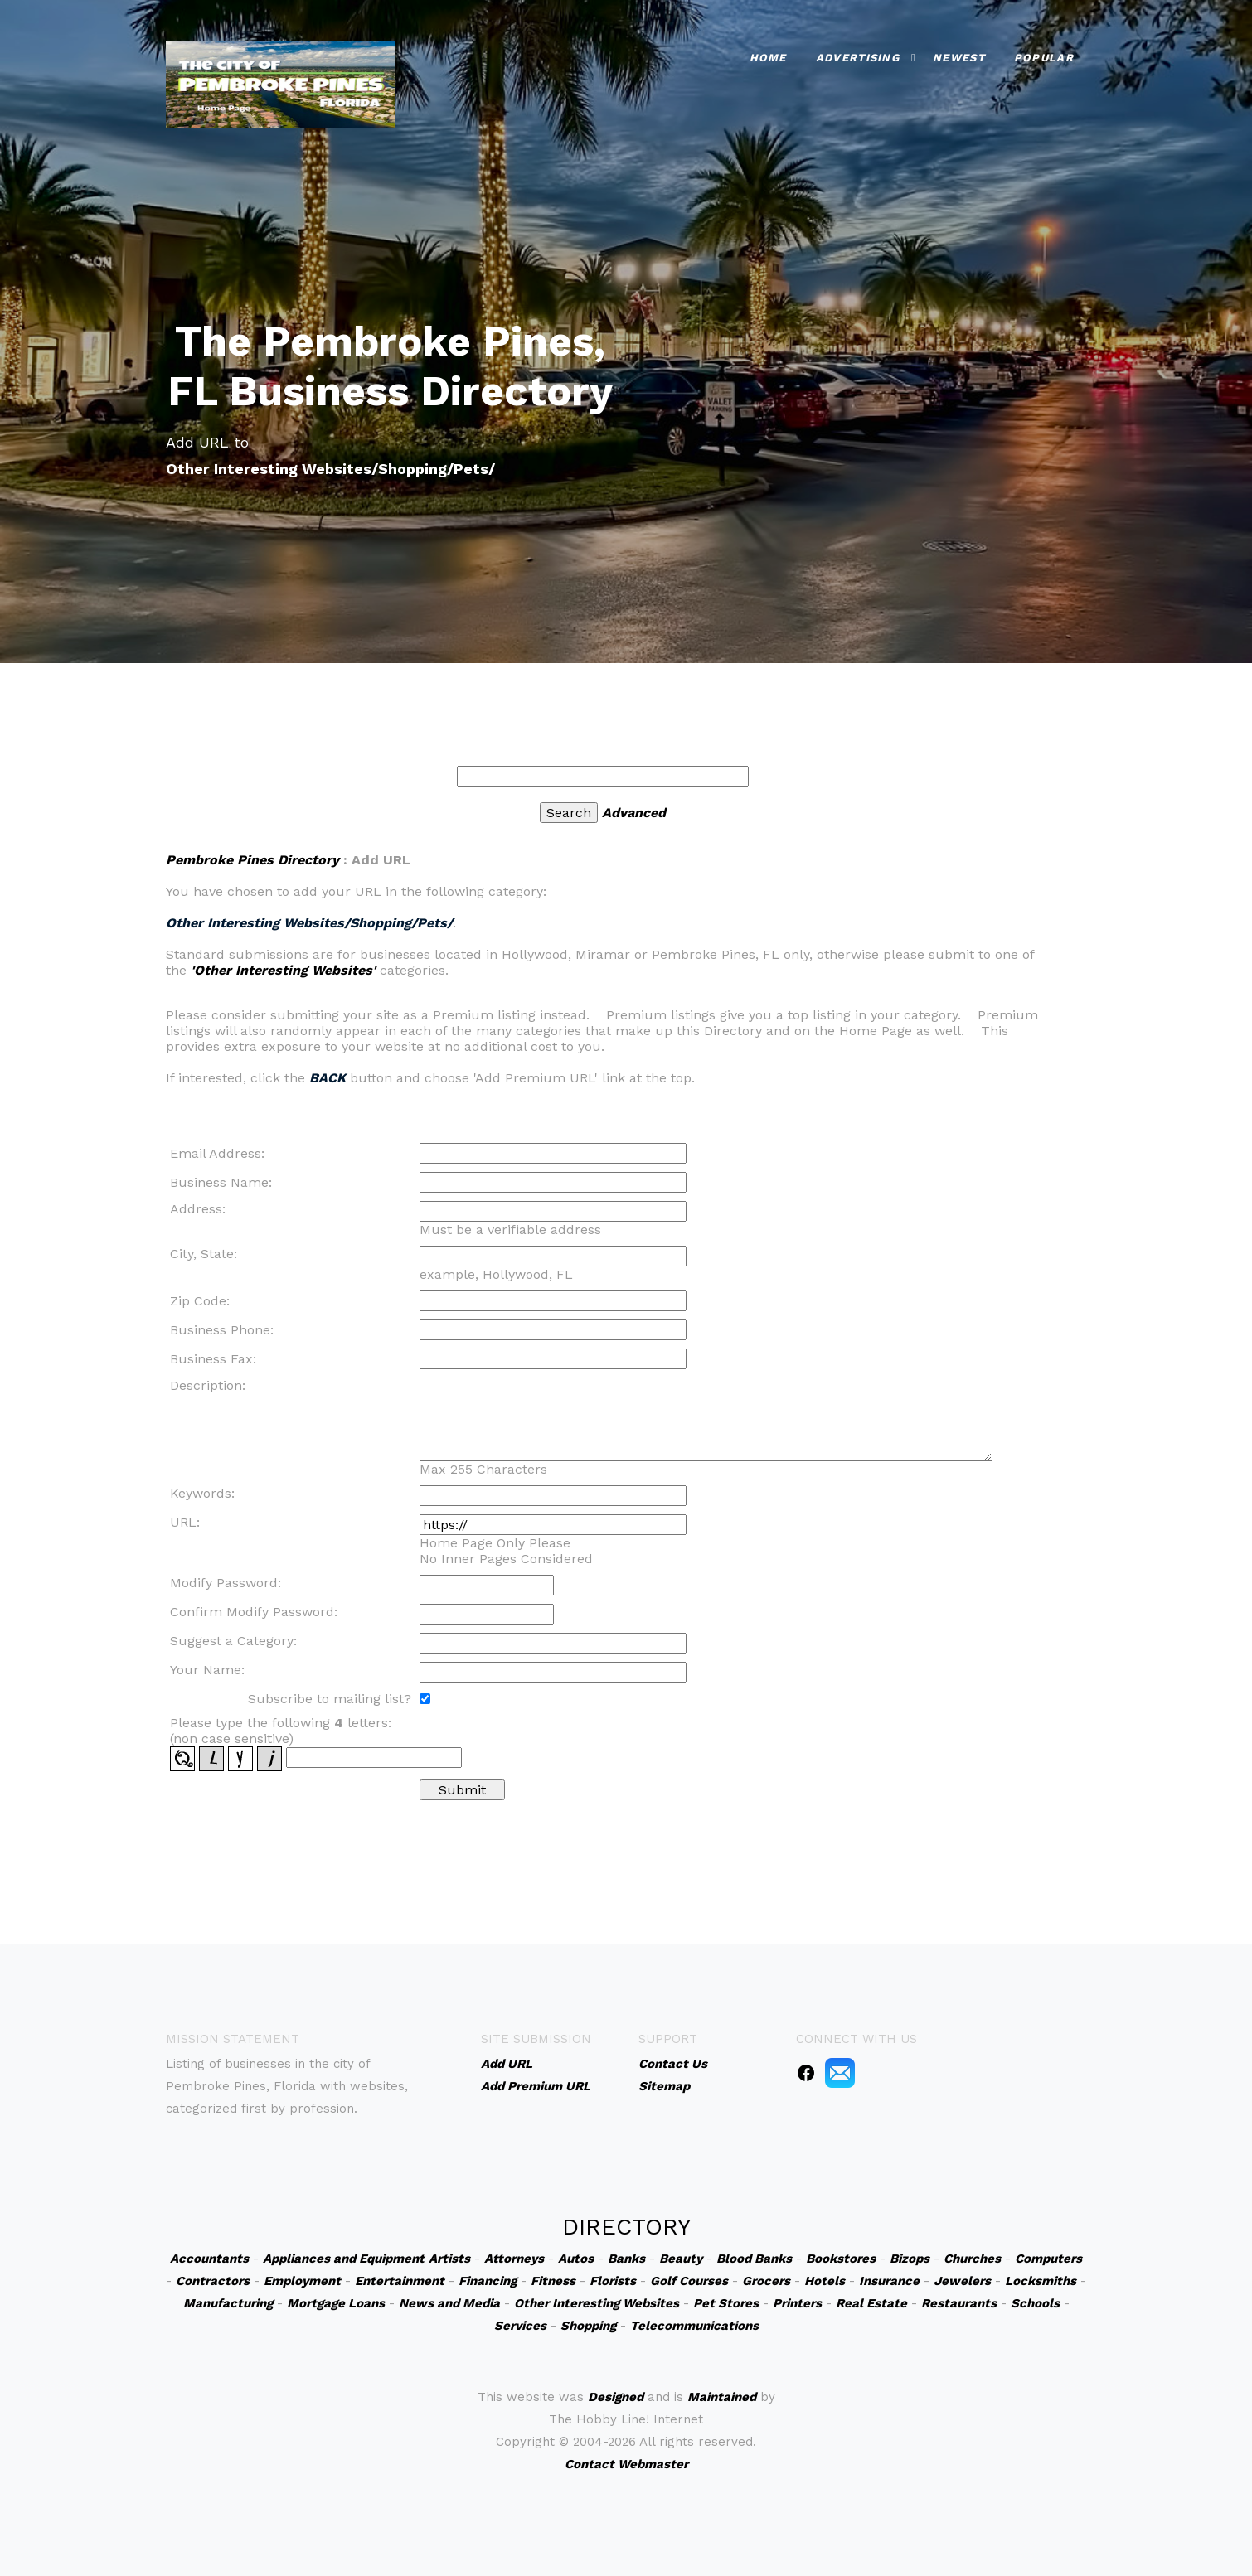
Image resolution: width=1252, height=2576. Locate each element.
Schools (1035, 2303)
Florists (613, 2280)
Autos (576, 2258)
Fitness (553, 2280)
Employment (302, 2280)
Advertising (858, 57)
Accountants (209, 2258)
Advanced (634, 813)
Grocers (766, 2280)
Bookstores (841, 2258)
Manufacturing (228, 2303)
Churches (972, 2258)
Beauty (680, 2258)
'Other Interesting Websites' (283, 970)
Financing (488, 2280)
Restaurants (959, 2303)
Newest (959, 57)
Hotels (824, 2280)
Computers (1048, 2258)
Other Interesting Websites (596, 2303)
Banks (626, 2258)
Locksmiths (1040, 2280)
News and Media (449, 2303)
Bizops (909, 2258)
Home (768, 57)
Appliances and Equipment (344, 2258)
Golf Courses (689, 2280)
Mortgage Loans (336, 2303)
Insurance (889, 2280)
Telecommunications (694, 2325)
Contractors (213, 2280)
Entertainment (399, 2280)
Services (520, 2325)
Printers (797, 2303)
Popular (1044, 57)
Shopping (588, 2325)
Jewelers (962, 2280)
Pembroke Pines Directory (252, 860)
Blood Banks (754, 2258)
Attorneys (514, 2258)
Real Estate (871, 2303)
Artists (449, 2258)
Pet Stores (726, 2303)
